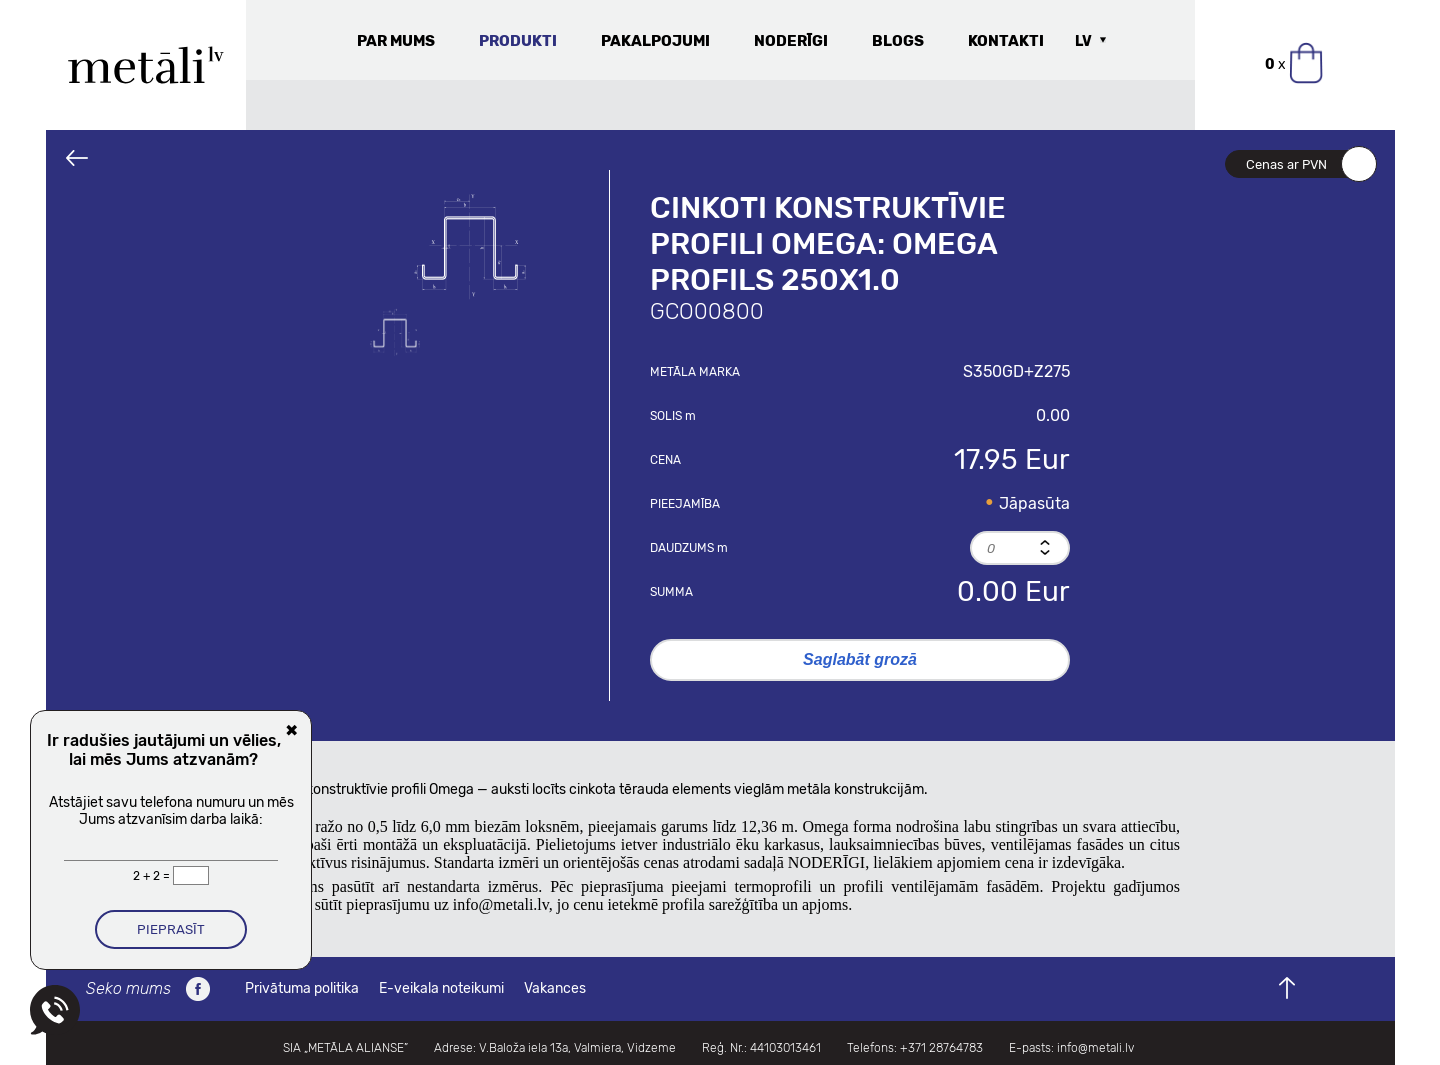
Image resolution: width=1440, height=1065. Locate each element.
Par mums (396, 41)
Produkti (518, 41)
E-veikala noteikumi (441, 988)
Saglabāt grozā (860, 659)
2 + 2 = (153, 876)
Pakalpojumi (655, 41)
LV (1083, 41)
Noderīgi (791, 41)
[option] (469, 245)
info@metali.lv (1095, 1048)
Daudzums (689, 548)
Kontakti (1006, 41)
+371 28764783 (941, 1048)
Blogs (898, 41)
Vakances (555, 988)
